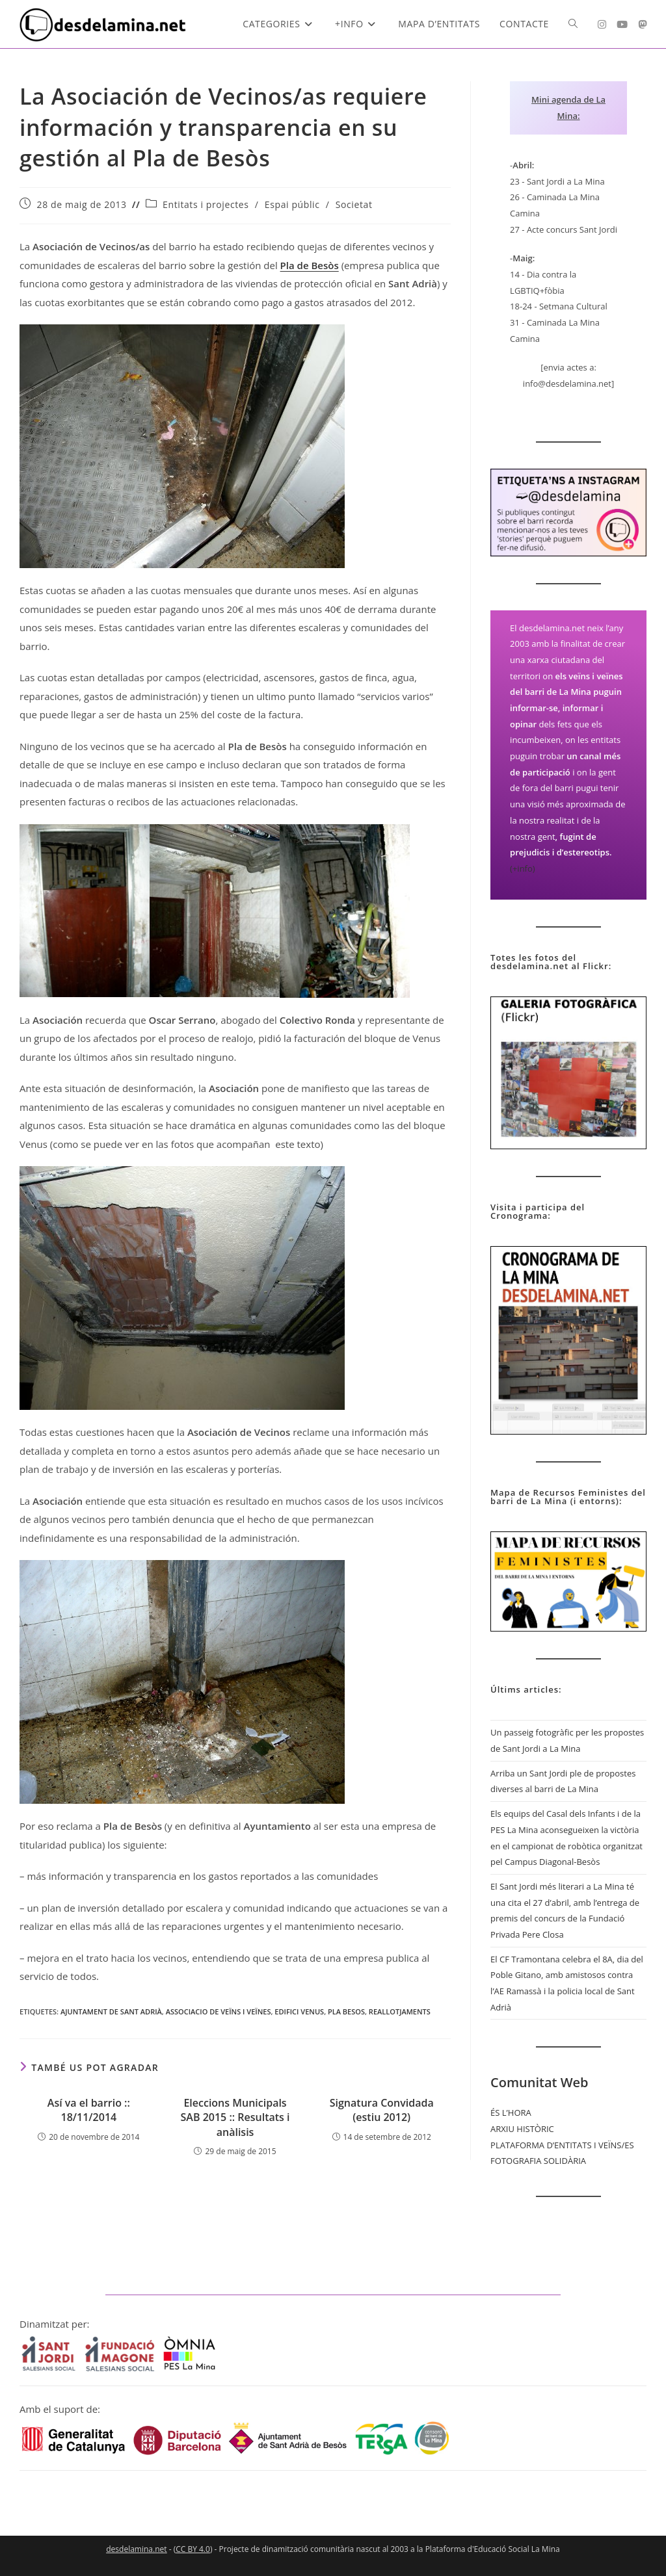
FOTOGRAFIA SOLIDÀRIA (538, 2160)
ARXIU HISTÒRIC (522, 2129)
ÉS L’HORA (510, 2112)
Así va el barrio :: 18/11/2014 (88, 2110)
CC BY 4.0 (193, 2549)
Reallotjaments (400, 2011)
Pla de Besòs (309, 265)
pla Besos (346, 2011)
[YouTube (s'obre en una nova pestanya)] (622, 24)
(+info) (522, 868)
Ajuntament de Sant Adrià (111, 2011)
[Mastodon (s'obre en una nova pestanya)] (642, 24)
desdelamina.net (136, 2549)
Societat (354, 204)
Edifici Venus (299, 2011)
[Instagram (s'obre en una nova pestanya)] (602, 24)
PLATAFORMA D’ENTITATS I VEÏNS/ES (561, 2145)
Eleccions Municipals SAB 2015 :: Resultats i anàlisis (235, 2117)
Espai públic (292, 204)
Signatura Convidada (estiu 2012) (382, 2110)
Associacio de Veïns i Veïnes (218, 2011)
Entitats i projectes (205, 204)
